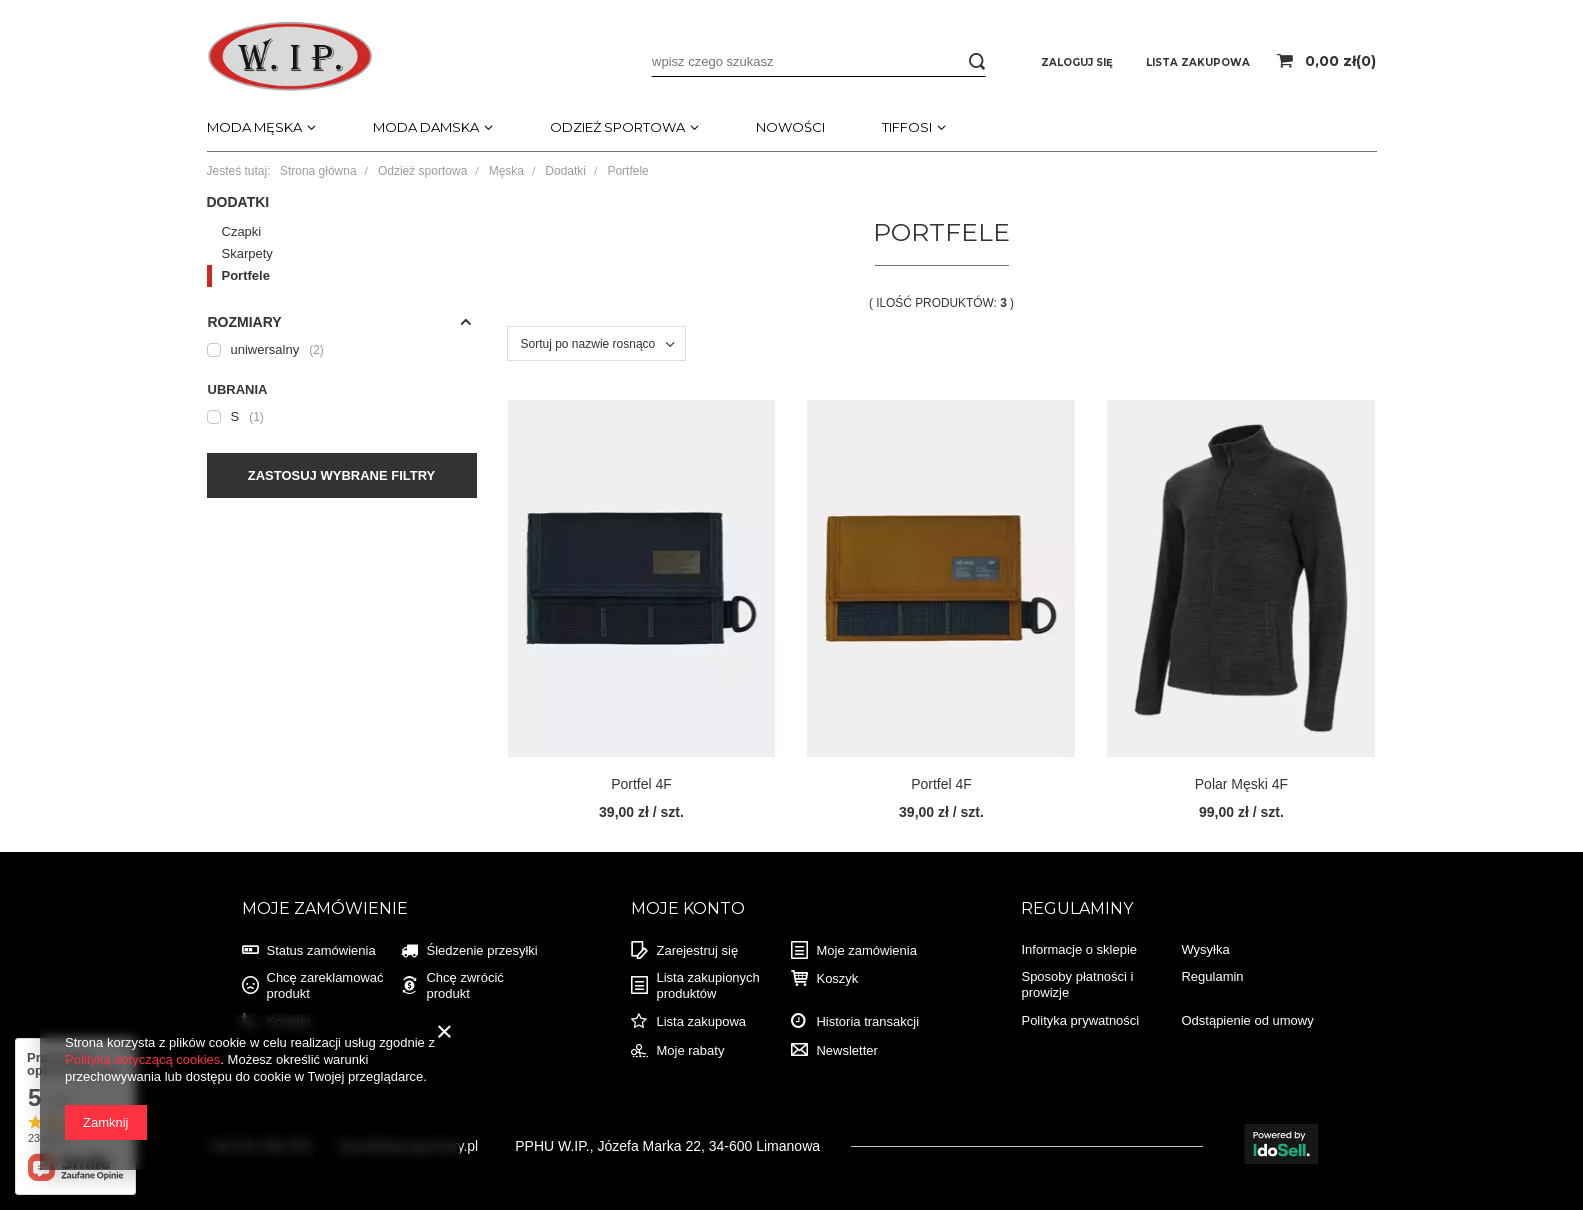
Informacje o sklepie (1079, 949)
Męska (506, 171)
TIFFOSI (907, 127)
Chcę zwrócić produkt (464, 985)
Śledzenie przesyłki (481, 950)
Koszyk (837, 978)
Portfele (246, 275)
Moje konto (688, 908)
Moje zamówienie (325, 908)
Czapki (242, 231)
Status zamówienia (321, 950)
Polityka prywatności (1080, 1020)
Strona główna (318, 171)
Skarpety (247, 253)
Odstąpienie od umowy (1247, 1020)
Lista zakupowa (701, 1021)
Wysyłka (1205, 949)
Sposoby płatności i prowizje (1077, 984)
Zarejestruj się (697, 950)
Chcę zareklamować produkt (325, 985)
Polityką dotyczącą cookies (142, 1059)
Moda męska (254, 127)
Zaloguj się (1078, 62)
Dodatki (565, 171)
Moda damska (426, 127)
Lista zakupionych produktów (707, 985)
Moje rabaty (690, 1050)
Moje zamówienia (866, 950)
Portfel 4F (641, 784)
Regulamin (1212, 976)
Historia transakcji (867, 1021)
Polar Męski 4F (1241, 784)
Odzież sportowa (617, 127)
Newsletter (846, 1050)
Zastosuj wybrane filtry (342, 475)
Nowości (790, 127)
